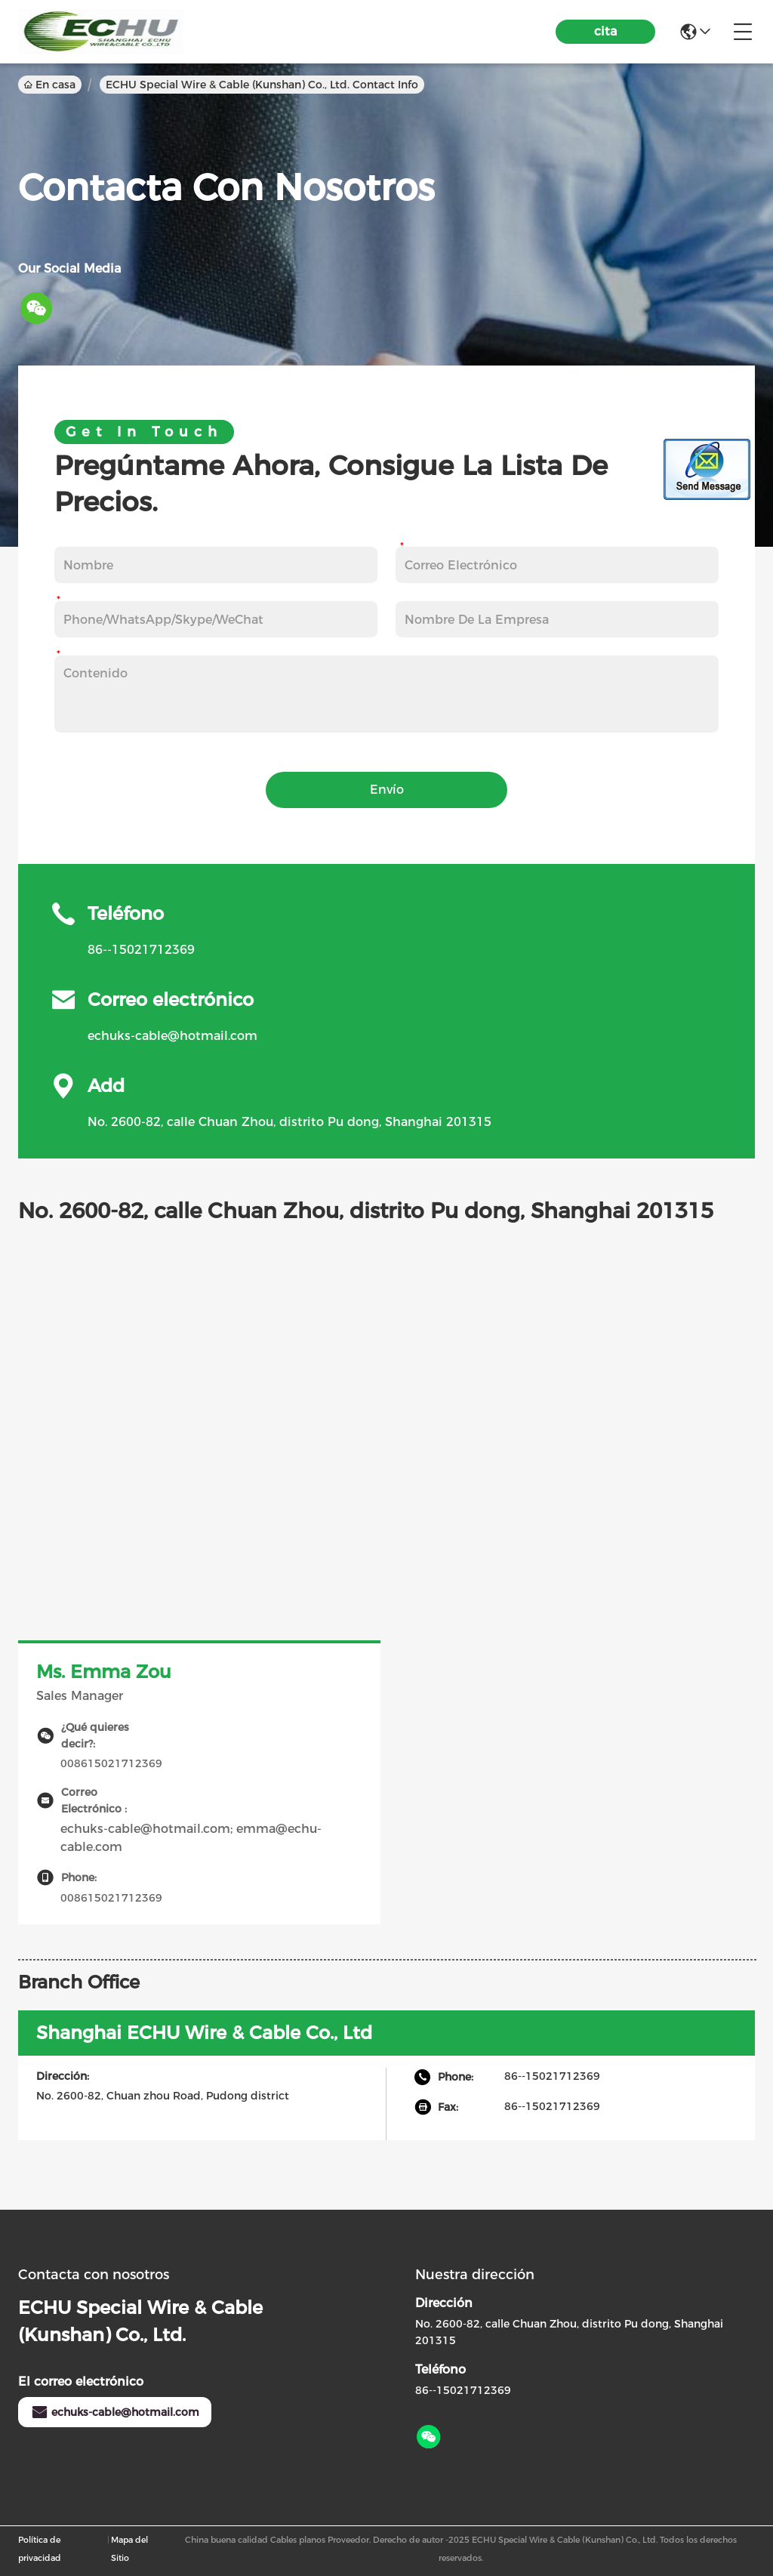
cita (605, 31)
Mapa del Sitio (129, 2548)
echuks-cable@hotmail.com (172, 1036)
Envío (387, 789)
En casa (49, 84)
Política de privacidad (39, 2548)
